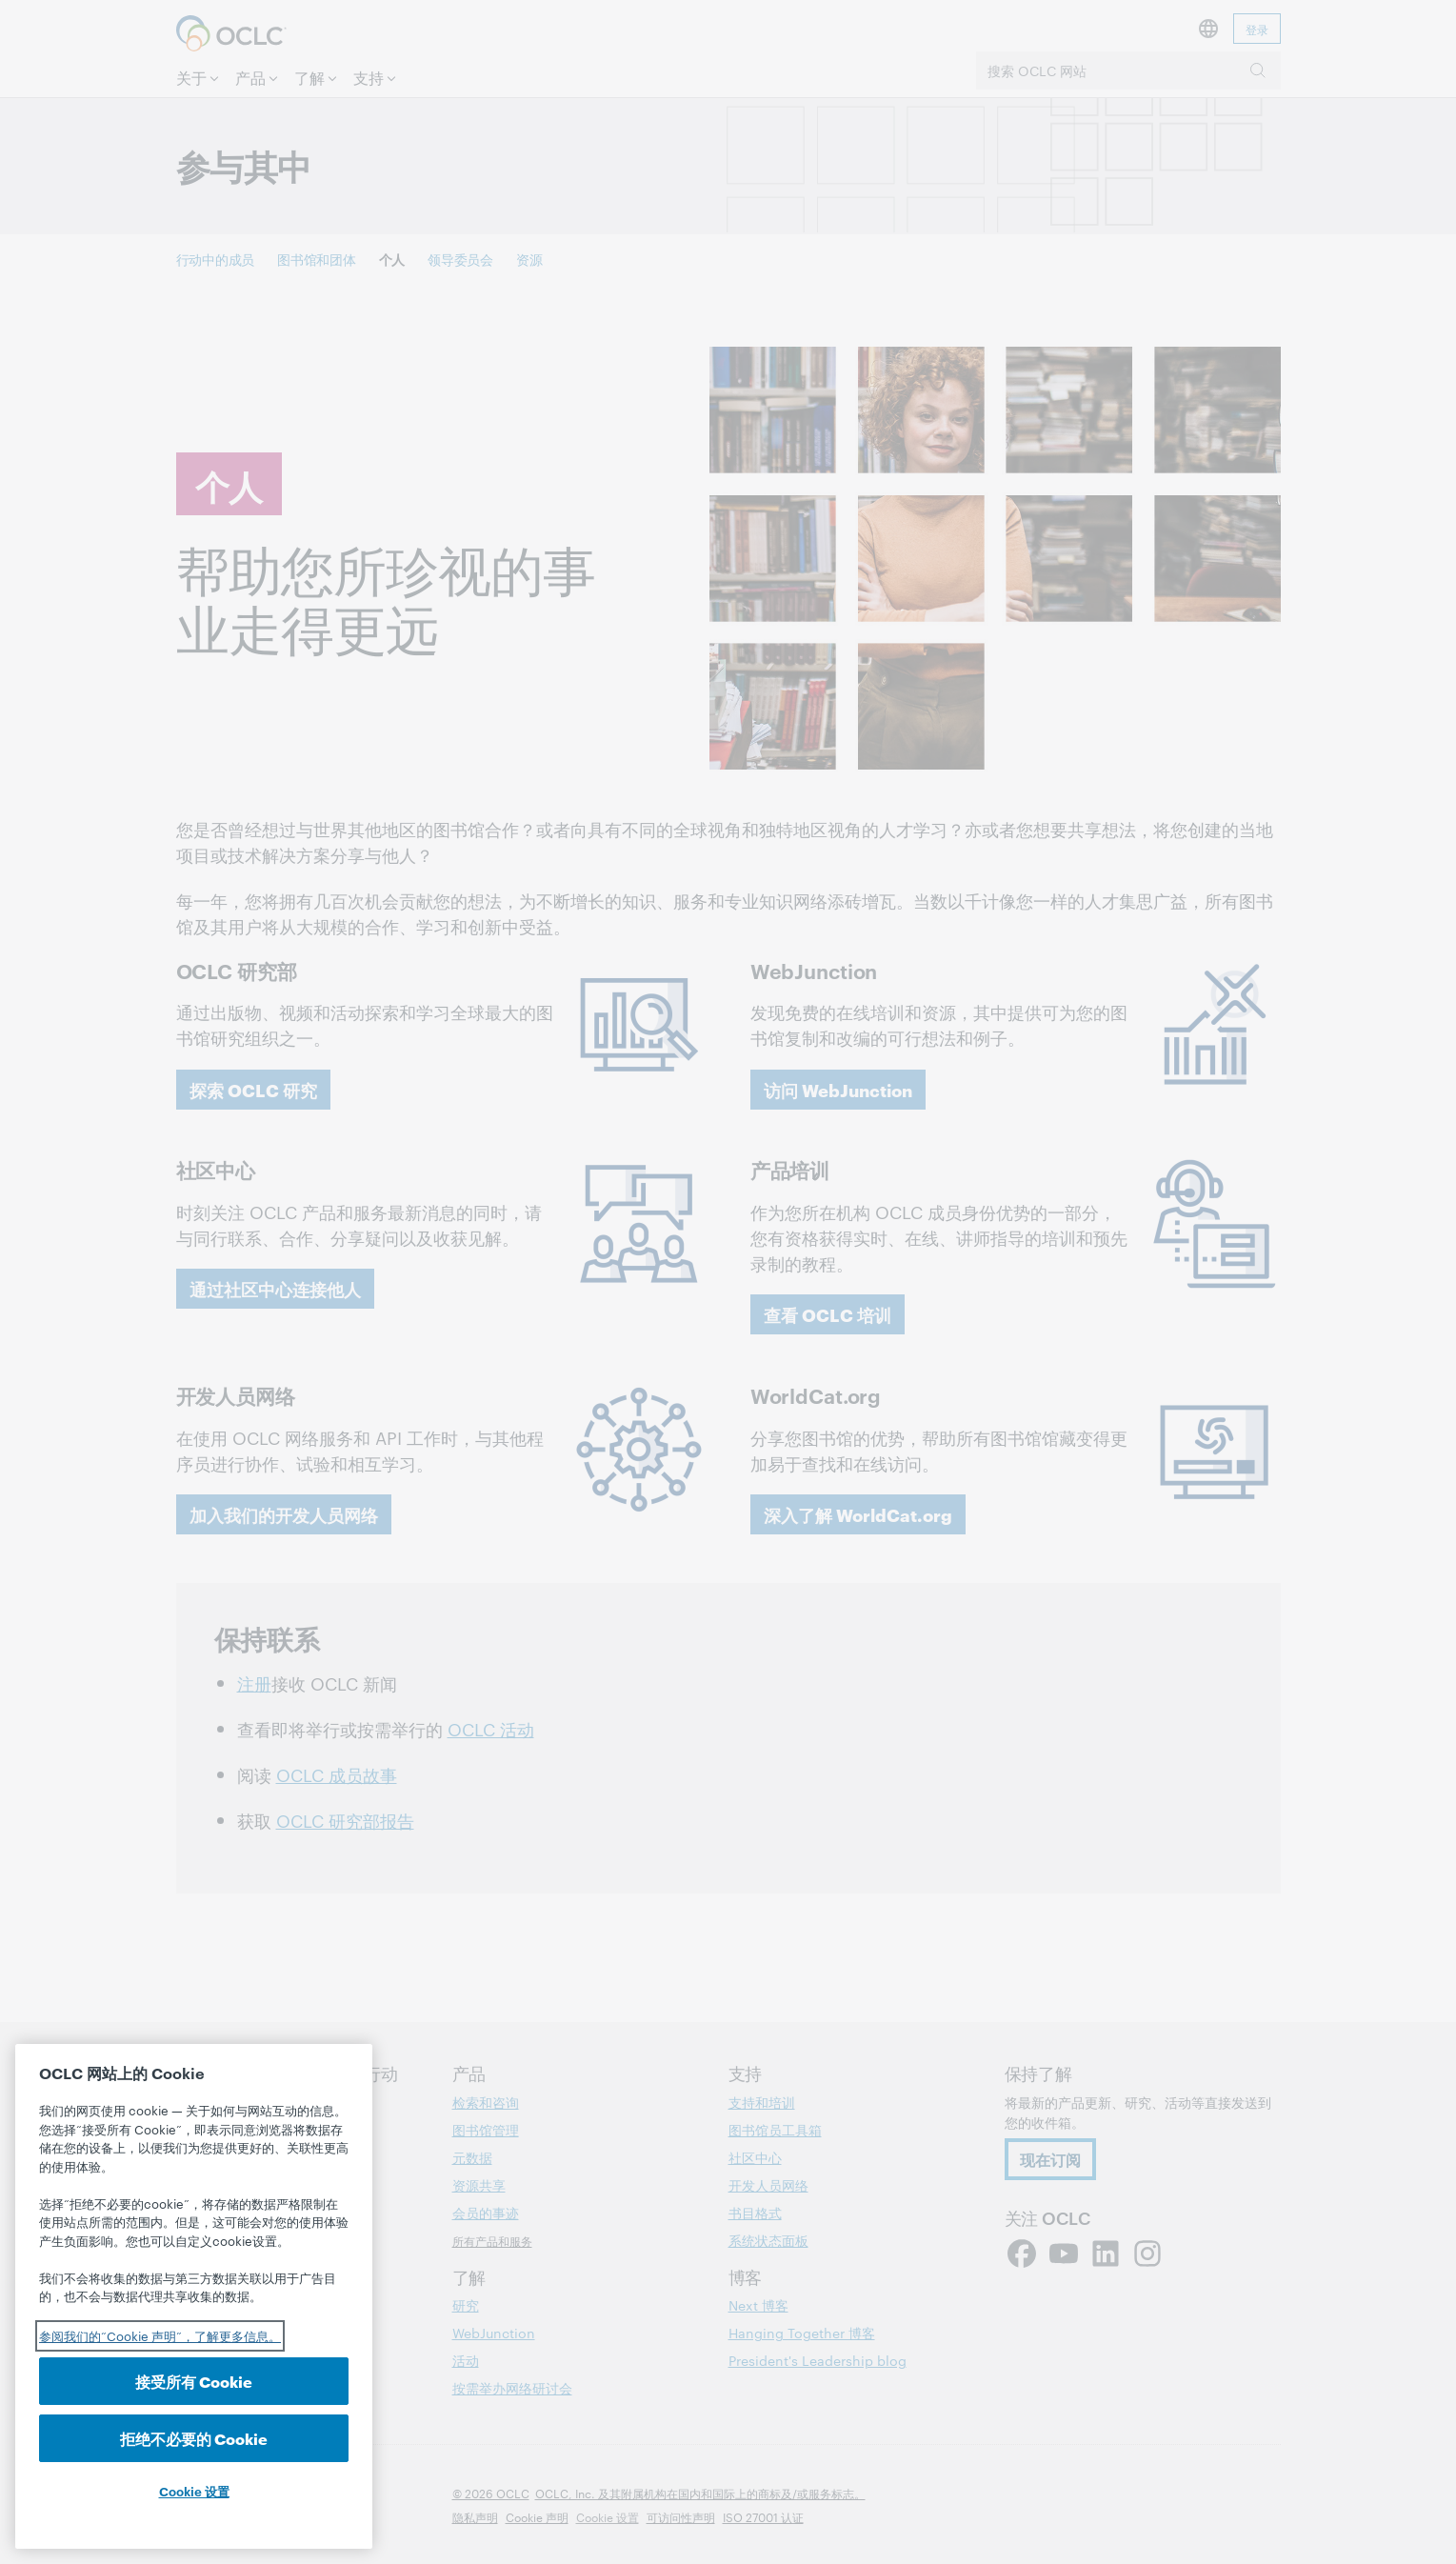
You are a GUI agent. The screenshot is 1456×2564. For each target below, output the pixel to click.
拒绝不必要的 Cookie (194, 2438)
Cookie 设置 (194, 2490)
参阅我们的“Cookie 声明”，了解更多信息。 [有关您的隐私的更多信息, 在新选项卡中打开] (160, 2335)
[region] (193, 2296)
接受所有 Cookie (193, 2381)
